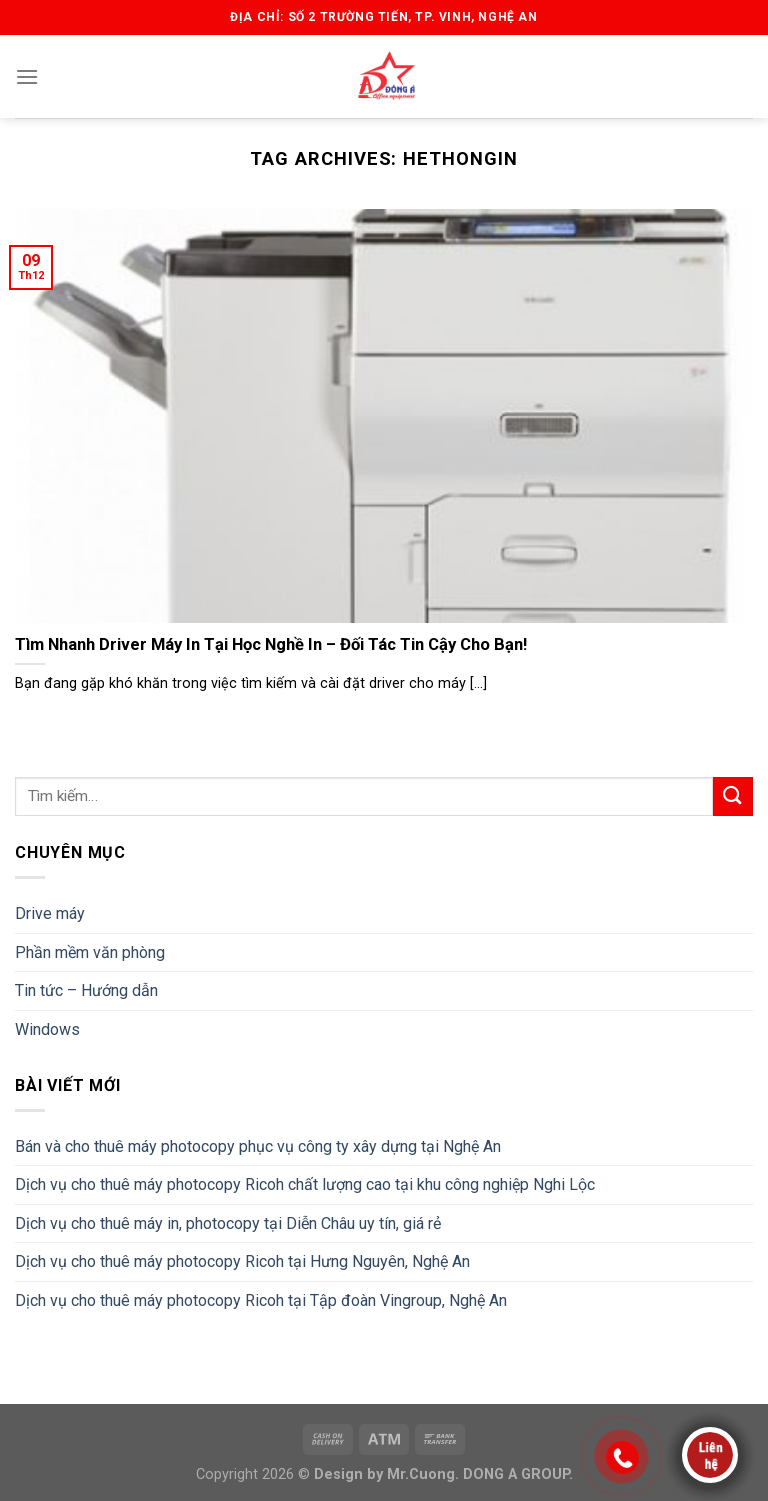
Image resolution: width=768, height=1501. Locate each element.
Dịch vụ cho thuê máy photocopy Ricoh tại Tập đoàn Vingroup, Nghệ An (261, 1300)
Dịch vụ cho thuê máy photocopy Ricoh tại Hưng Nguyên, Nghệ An (242, 1261)
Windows (47, 1029)
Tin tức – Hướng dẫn (86, 990)
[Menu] (27, 76)
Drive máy (50, 913)
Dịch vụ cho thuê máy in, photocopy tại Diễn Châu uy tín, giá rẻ (228, 1223)
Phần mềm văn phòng (90, 952)
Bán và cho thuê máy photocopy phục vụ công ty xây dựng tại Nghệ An (258, 1146)
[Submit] (733, 796)
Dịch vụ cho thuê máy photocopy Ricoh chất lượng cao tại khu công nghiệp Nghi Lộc (305, 1184)
